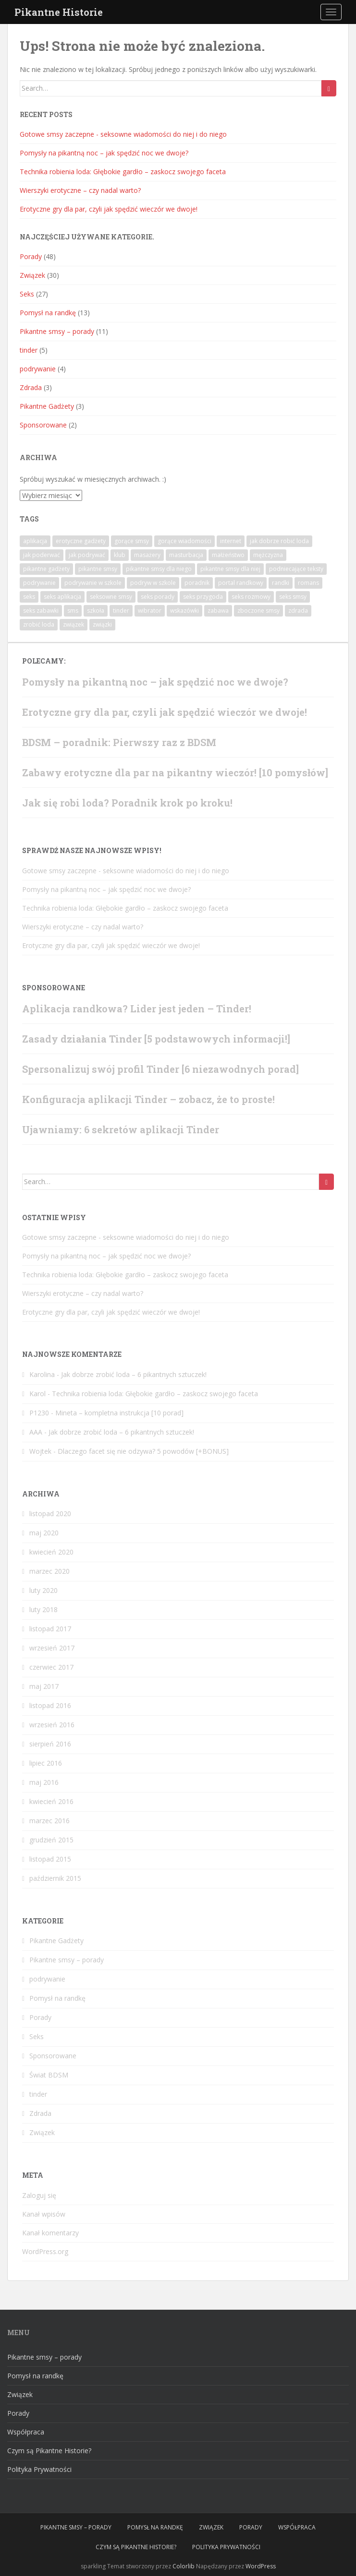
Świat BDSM (48, 2074)
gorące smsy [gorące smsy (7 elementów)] (131, 541)
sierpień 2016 (50, 1743)
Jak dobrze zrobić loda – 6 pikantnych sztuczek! (134, 1374)
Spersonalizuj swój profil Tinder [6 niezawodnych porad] (160, 1069)
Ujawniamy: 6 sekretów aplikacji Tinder (120, 1129)
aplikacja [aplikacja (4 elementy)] (35, 541)
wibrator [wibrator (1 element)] (149, 610)
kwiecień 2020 (51, 1551)
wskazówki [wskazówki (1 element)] (184, 610)
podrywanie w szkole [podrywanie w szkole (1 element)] (93, 583)
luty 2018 (43, 1609)
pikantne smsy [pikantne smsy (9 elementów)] (97, 569)
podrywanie (38, 368)
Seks (27, 293)
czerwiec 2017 (51, 1667)
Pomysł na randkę (48, 312)
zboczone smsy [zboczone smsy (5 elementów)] (258, 610)
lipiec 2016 (45, 1763)
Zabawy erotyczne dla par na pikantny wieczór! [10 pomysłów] (175, 772)
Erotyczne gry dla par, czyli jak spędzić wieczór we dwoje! (108, 209)
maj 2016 (44, 1782)
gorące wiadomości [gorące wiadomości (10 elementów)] (184, 541)
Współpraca (25, 2431)
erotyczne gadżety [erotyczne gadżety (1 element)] (81, 541)
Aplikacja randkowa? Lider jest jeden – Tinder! (136, 1008)
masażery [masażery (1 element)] (147, 555)
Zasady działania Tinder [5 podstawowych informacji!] (156, 1039)
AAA (35, 1431)
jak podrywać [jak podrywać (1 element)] (87, 555)
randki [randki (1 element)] (280, 583)
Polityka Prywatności (39, 2469)
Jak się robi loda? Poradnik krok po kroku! (127, 802)
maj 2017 (44, 1686)
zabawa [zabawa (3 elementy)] (218, 610)
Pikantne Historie (58, 12)
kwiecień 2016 (51, 1801)
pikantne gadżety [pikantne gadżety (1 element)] (46, 569)
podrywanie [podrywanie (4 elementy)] (39, 583)
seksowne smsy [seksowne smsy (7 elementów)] (111, 597)
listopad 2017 (50, 1628)
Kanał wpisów (43, 2214)
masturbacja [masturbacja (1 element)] (186, 555)
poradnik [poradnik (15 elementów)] (196, 583)
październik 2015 (55, 1878)
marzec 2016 (49, 1820)
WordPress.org (45, 2251)
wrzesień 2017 (51, 1647)
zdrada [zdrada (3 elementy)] (298, 610)
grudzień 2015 (51, 1839)
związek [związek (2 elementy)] (73, 624)
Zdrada (31, 387)
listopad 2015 (50, 1859)
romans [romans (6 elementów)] (308, 583)
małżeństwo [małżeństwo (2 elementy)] (228, 555)
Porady (31, 256)
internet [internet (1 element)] (230, 541)
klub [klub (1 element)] (119, 555)
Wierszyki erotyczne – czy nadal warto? (80, 190)
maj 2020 (44, 1532)
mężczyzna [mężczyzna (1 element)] (268, 555)
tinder (28, 350)
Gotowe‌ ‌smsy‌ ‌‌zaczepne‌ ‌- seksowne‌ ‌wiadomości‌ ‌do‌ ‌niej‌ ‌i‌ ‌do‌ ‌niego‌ (123, 134)
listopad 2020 (50, 1513)
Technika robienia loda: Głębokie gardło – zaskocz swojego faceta (123, 171)
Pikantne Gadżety (47, 406)
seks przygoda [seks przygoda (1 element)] (203, 597)
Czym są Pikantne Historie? (49, 2450)
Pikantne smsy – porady (57, 331)
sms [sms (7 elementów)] (72, 610)
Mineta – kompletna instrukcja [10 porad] (119, 1412)
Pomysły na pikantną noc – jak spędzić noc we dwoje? (104, 152)
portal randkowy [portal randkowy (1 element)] (240, 583)
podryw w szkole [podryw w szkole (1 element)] (153, 583)
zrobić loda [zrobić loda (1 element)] (38, 624)
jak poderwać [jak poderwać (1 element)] (41, 555)
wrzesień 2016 (51, 1724)
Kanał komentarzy (50, 2232)
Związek (32, 275)
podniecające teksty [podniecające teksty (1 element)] (296, 569)
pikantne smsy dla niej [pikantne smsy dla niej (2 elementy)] (230, 569)
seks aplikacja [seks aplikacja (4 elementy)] (62, 597)
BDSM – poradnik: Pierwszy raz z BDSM (119, 742)
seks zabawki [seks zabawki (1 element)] (41, 610)
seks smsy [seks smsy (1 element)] (293, 597)
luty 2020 (43, 1590)
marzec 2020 (49, 1571)
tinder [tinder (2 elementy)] (121, 610)
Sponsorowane (43, 424)
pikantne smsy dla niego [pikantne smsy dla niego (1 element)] (159, 569)
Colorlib (183, 2566)
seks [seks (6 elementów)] (29, 597)
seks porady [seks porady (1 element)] (157, 597)
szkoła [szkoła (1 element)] (95, 610)
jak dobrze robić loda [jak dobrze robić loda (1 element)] (279, 541)
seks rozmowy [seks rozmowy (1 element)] (251, 597)
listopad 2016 (50, 1705)
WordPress (261, 2566)
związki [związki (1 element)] (102, 624)
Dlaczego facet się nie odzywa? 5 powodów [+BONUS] (143, 1451)
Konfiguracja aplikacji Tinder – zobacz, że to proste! (148, 1099)
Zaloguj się (39, 2195)
